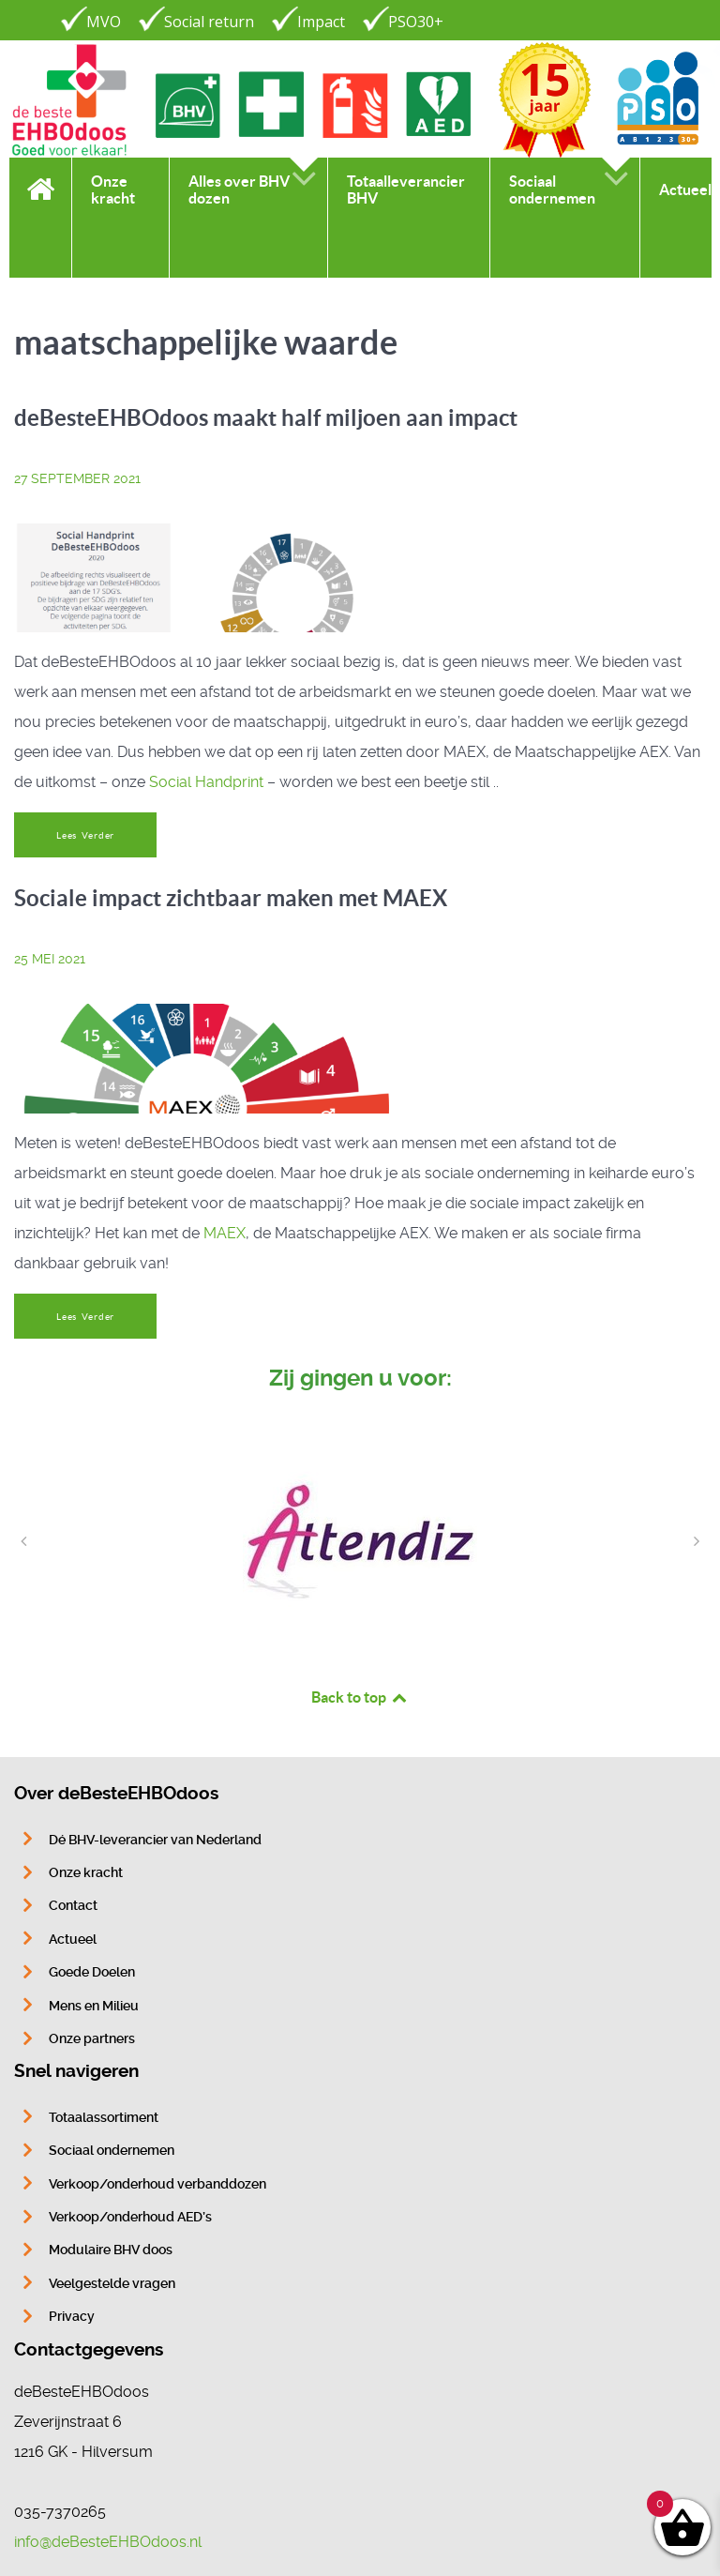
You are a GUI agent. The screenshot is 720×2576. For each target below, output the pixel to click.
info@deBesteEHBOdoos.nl (108, 2542)
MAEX (224, 1233)
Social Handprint (206, 782)
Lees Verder (85, 835)
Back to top (360, 1697)
